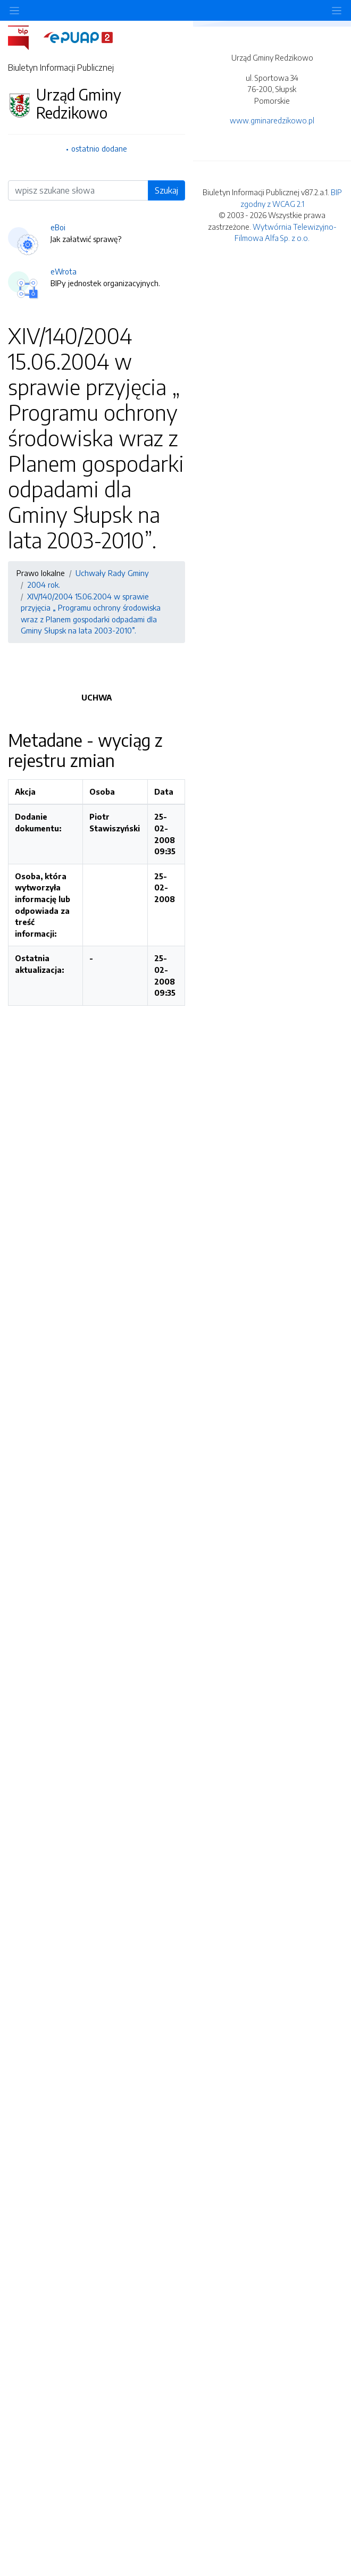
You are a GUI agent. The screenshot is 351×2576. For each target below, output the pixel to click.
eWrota (64, 271)
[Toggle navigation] (336, 10)
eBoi (58, 227)
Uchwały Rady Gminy (112, 573)
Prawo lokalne (40, 573)
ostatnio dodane (99, 148)
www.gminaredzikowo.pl (272, 120)
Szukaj (166, 190)
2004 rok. (43, 584)
